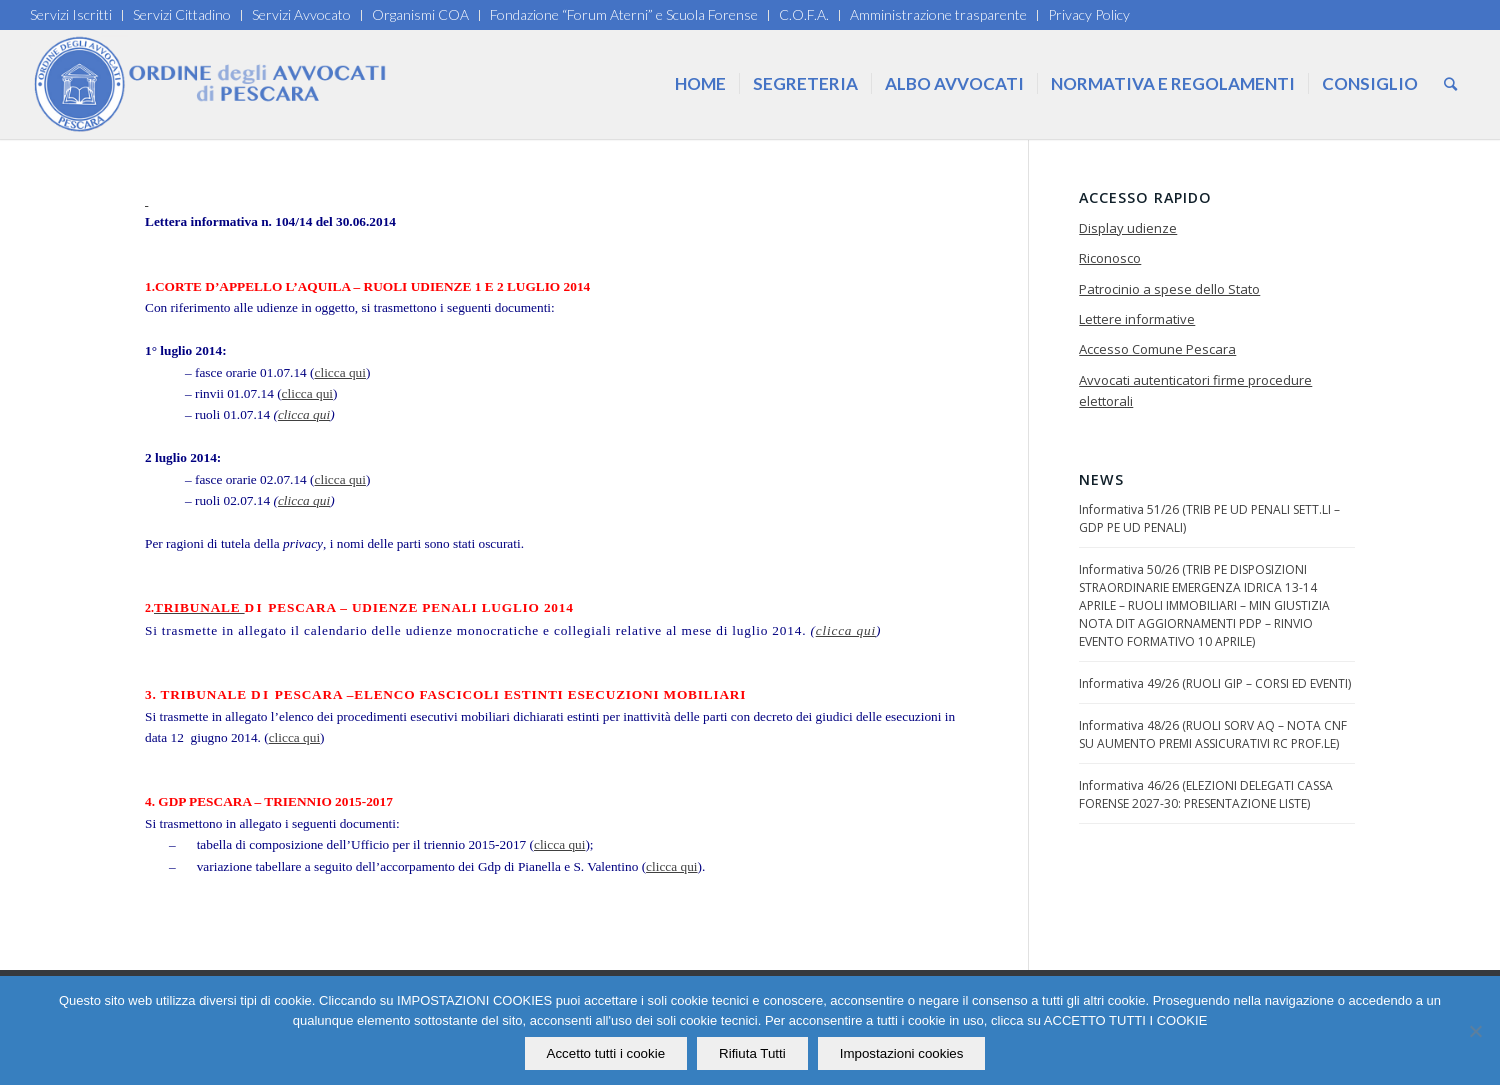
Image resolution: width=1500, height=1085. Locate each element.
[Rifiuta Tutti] (1475, 1031)
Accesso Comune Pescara (1157, 349)
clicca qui (340, 372)
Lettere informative (1137, 319)
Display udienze (1128, 228)
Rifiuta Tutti (752, 1053)
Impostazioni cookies (902, 1053)
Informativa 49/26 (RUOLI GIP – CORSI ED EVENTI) (1215, 683)
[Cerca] (1450, 84)
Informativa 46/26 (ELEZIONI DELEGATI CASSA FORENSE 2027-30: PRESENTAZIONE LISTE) (1206, 794)
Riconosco (1110, 258)
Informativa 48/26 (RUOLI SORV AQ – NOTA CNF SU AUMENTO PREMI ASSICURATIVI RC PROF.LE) (1213, 734)
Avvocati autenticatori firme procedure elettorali (1195, 390)
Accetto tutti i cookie (606, 1053)
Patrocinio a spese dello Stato (1169, 289)
